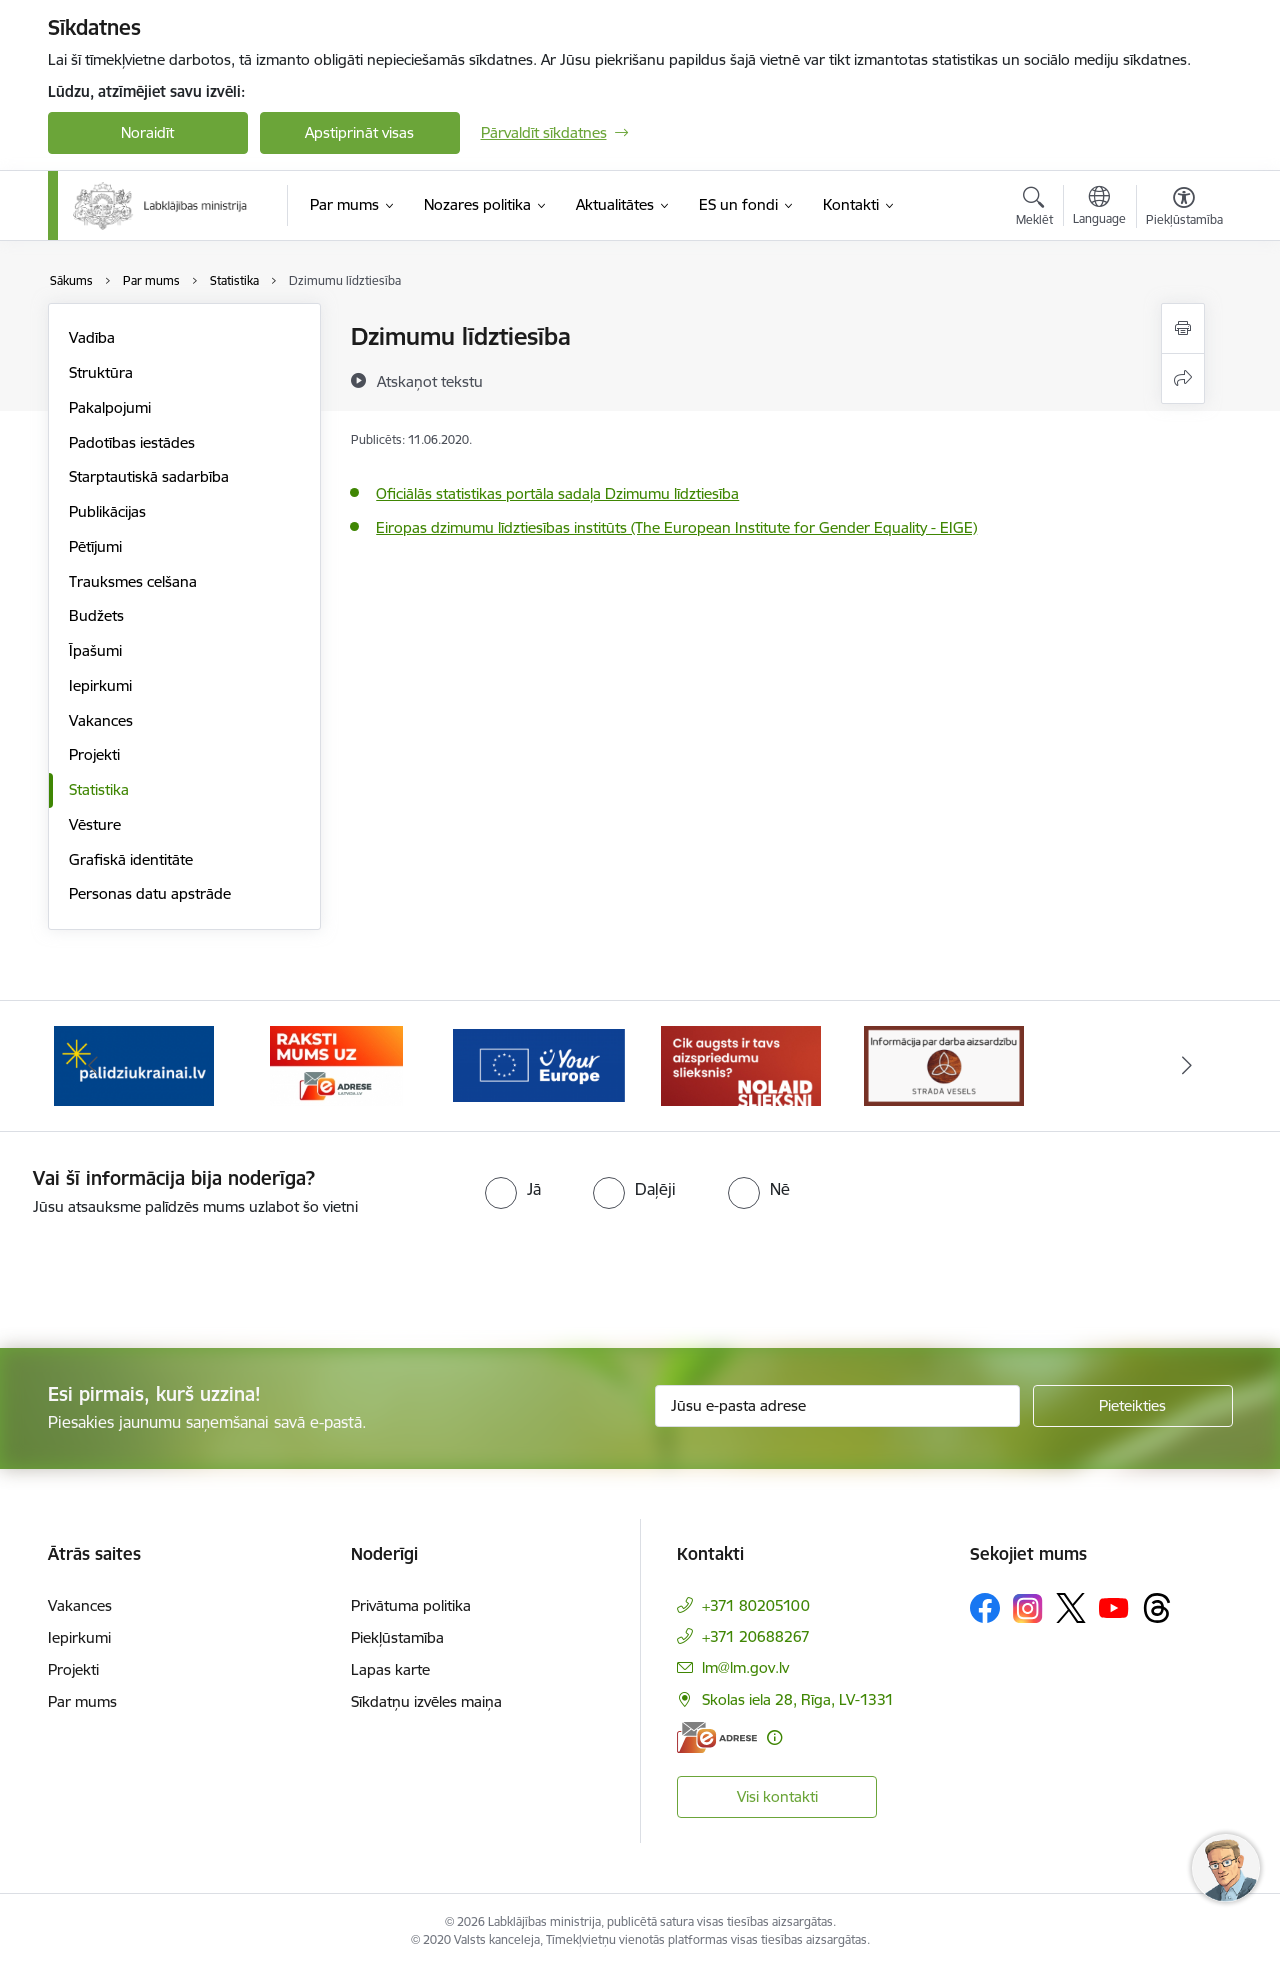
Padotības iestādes (132, 442)
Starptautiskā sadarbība (149, 476)
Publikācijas (107, 511)
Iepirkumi (100, 685)
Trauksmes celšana (133, 581)
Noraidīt (147, 132)
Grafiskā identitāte (131, 859)
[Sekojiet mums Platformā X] (1071, 1608)
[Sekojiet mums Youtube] (1114, 1607)
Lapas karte (390, 1669)
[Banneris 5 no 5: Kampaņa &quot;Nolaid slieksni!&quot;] (741, 1064)
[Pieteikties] (1133, 1406)
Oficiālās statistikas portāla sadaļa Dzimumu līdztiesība (557, 493)
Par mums (82, 1701)
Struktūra (101, 372)
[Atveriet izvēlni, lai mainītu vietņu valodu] (1099, 208)
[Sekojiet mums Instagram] (1028, 1608)
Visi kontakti (777, 1796)
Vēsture (95, 824)
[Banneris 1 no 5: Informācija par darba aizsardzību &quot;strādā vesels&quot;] (944, 1064)
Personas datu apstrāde (150, 893)
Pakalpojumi (110, 407)
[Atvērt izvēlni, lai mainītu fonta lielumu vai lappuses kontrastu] (1184, 209)
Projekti (94, 754)
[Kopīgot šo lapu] (1183, 378)
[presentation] (167, 1274)
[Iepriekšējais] (94, 1066)
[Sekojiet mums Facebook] (985, 1608)
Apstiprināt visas (359, 132)
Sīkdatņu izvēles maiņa (426, 1701)
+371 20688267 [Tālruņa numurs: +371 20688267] (756, 1636)
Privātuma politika (411, 1605)
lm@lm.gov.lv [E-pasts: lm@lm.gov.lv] (745, 1667)
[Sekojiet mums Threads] (1157, 1608)
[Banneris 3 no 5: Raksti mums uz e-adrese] (336, 1064)
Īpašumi (95, 650)
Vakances (101, 720)
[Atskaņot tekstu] (430, 381)
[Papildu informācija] (774, 1737)
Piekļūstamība (397, 1637)
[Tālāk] (1187, 1066)
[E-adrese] (717, 1737)
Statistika (99, 789)
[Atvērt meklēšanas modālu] (1034, 209)
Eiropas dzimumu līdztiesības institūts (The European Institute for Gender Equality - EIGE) (676, 527)
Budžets (96, 615)
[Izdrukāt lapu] (1183, 328)
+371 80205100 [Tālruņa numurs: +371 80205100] (756, 1605)
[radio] (513, 1189)
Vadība (92, 337)
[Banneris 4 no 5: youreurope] (539, 1064)
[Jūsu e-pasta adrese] (837, 1406)
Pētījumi (95, 546)
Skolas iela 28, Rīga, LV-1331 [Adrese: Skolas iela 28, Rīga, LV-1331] (798, 1699)
